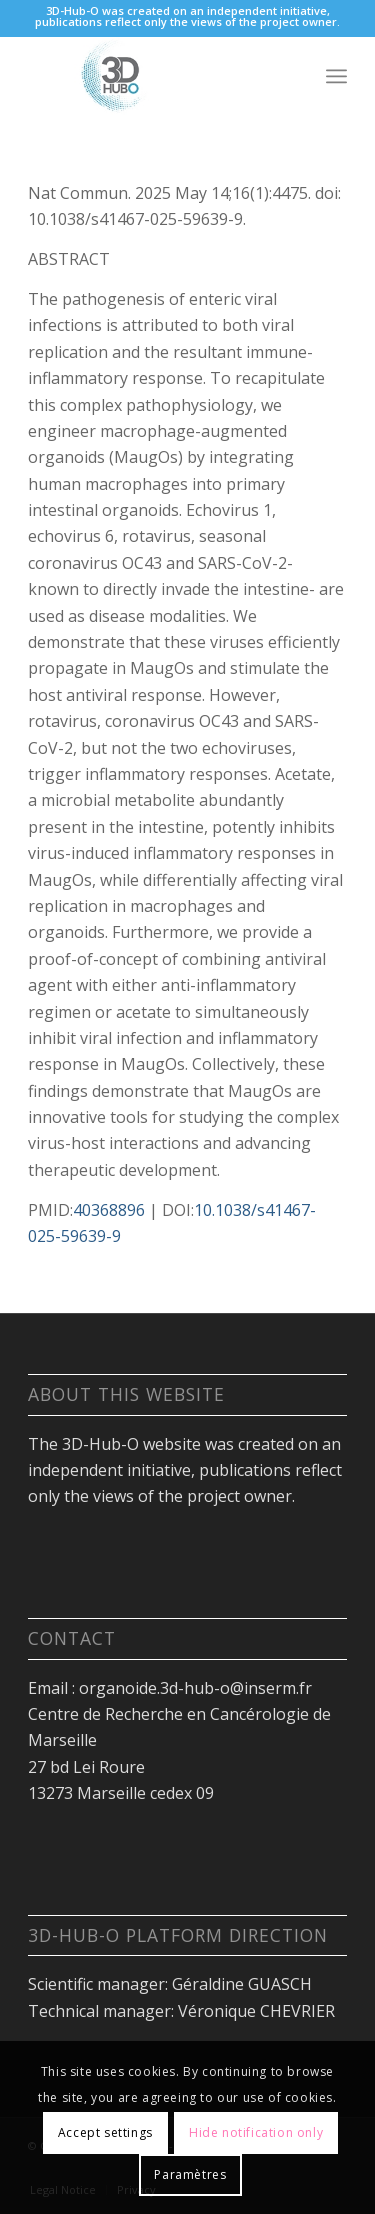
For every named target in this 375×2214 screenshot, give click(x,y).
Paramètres (190, 2174)
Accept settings (105, 2132)
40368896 (109, 1210)
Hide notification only (256, 2132)
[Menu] (336, 76)
